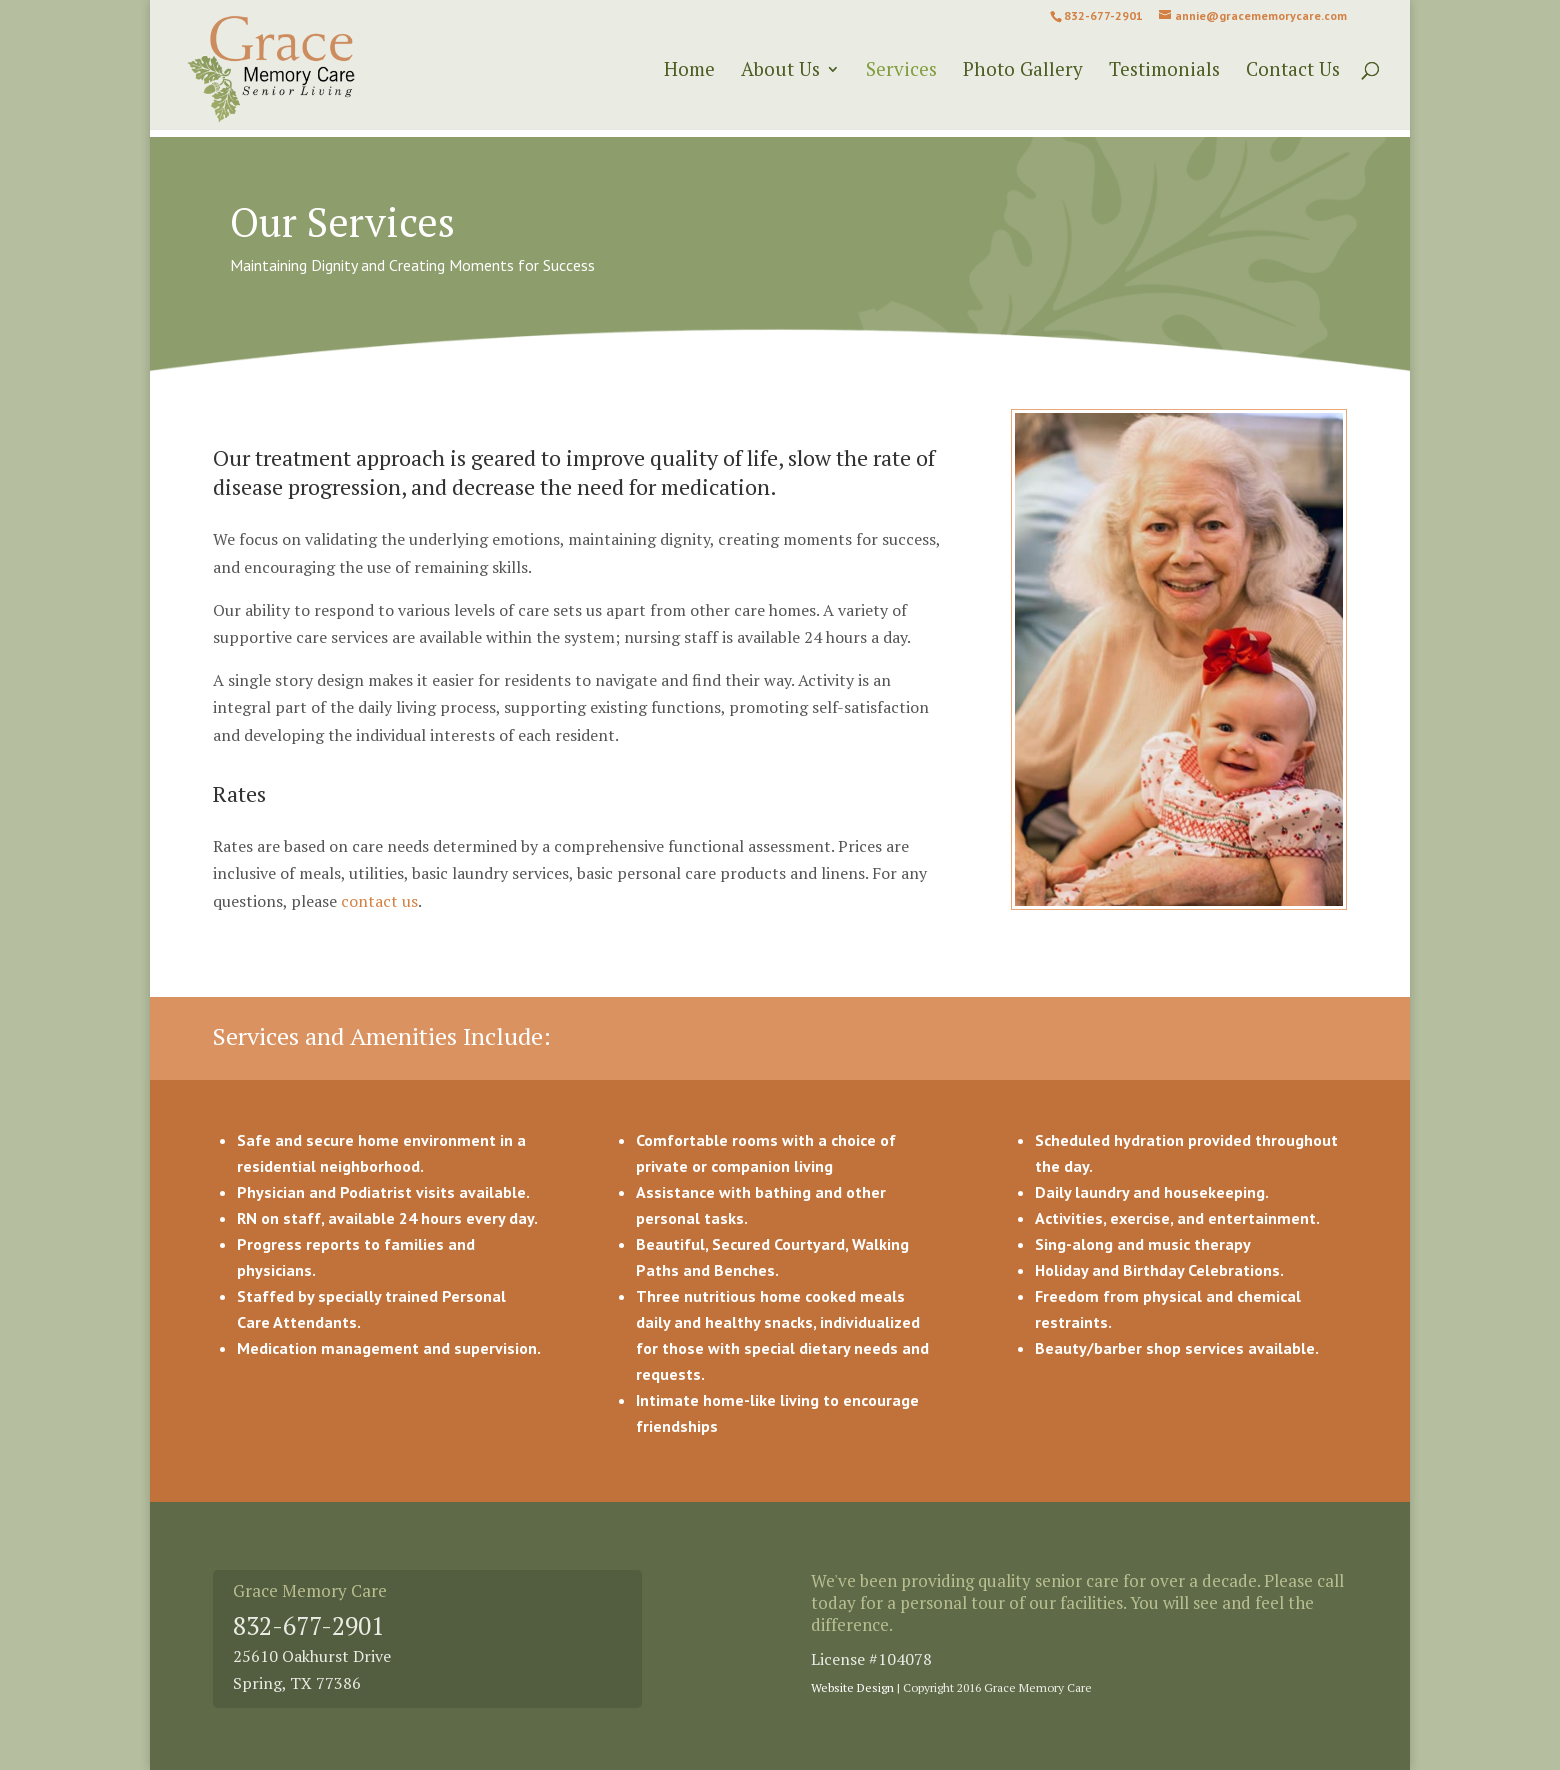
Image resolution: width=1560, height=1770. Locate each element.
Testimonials (1164, 71)
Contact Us (1293, 71)
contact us (379, 901)
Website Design (852, 1687)
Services (901, 71)
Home (689, 71)
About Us (780, 71)
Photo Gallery (1023, 71)
